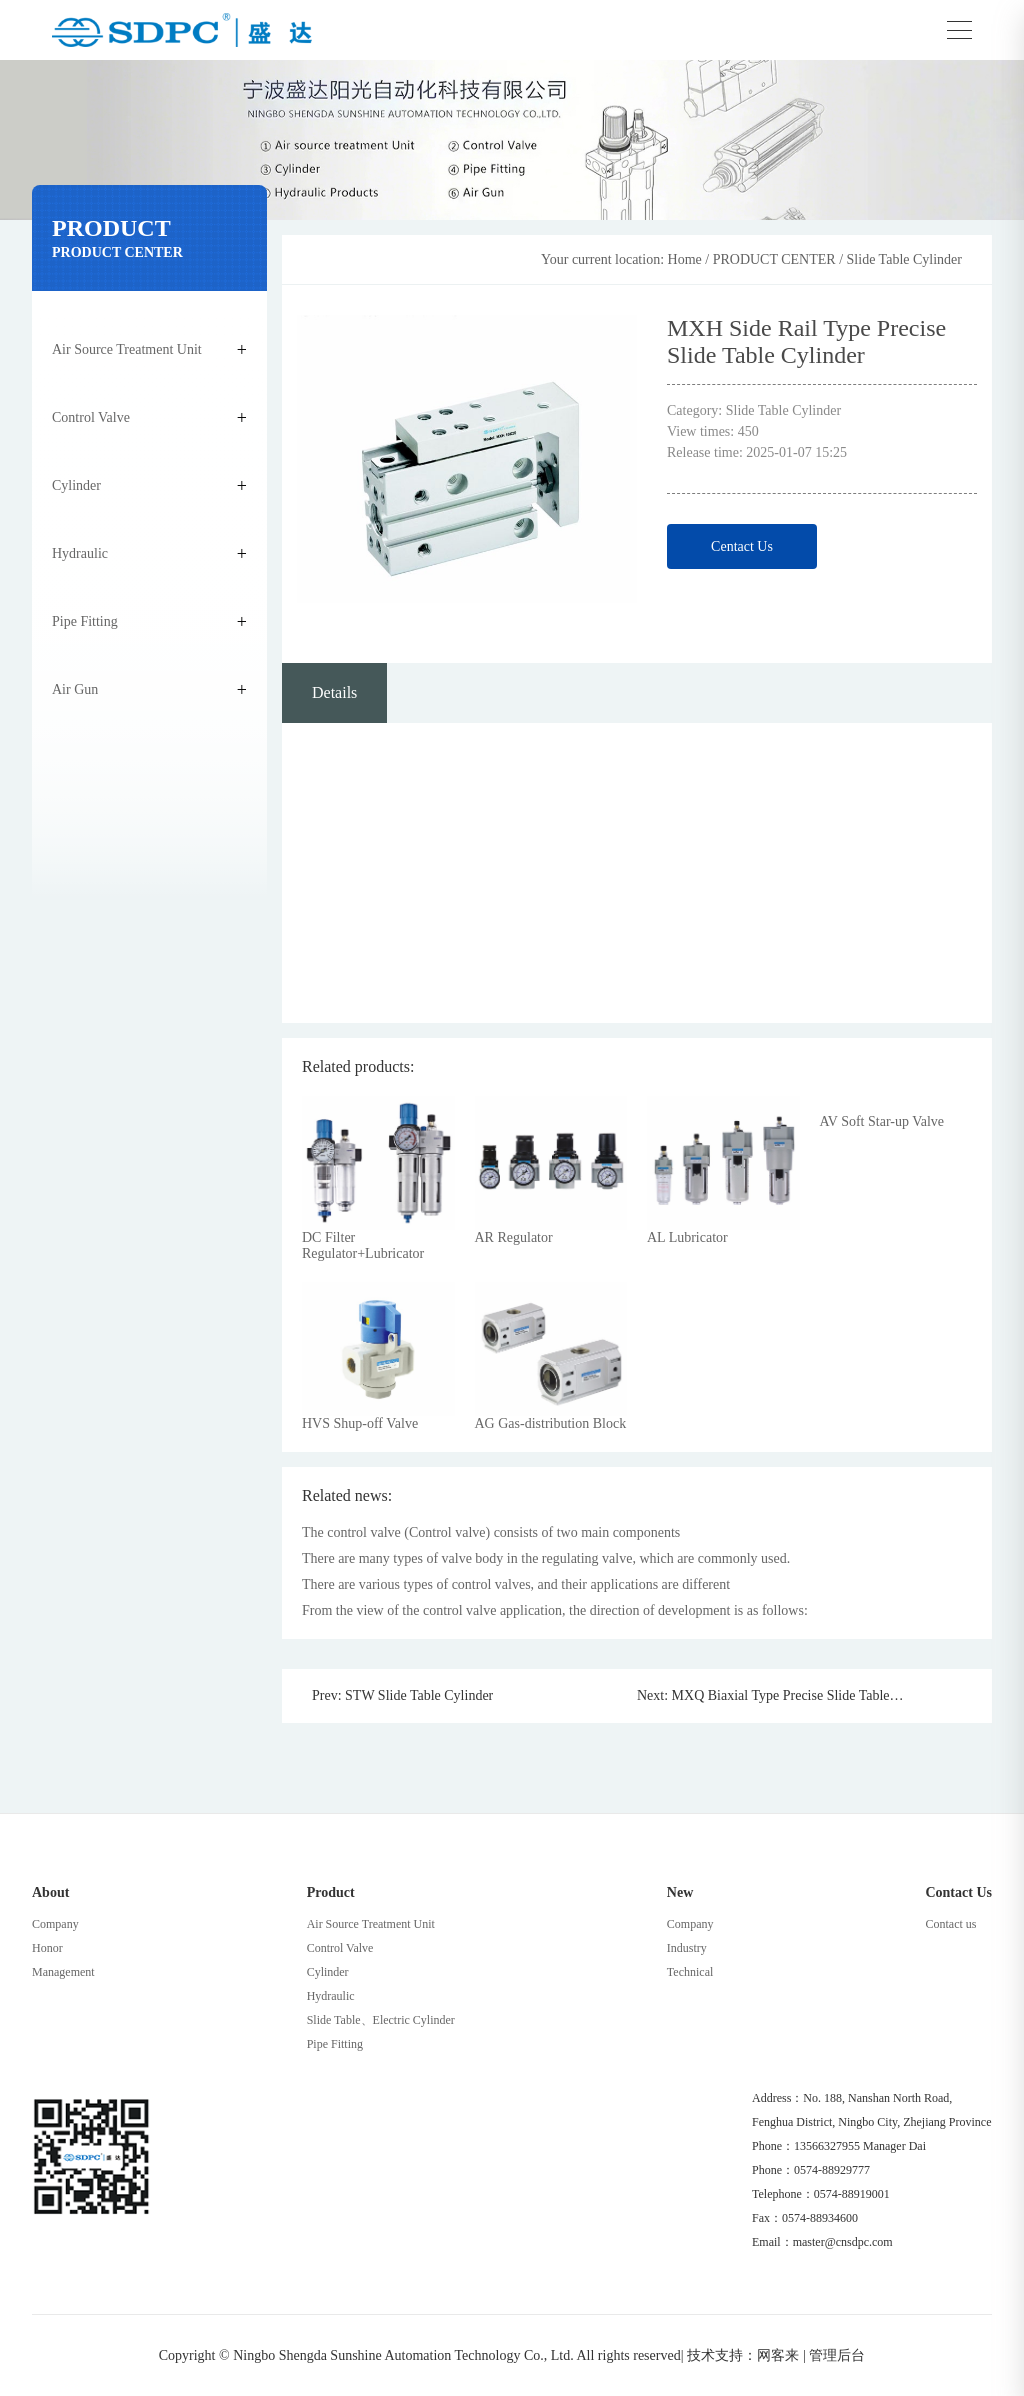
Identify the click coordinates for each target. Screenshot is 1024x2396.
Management (63, 1972)
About (50, 1892)
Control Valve (91, 417)
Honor (47, 1948)
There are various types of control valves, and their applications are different (516, 1584)
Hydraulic (80, 553)
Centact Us (742, 546)
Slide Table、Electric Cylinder (381, 2020)
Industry (687, 1948)
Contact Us (958, 1892)
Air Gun (75, 689)
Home (685, 259)
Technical (690, 1972)
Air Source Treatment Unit (127, 349)
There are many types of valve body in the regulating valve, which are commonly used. (546, 1558)
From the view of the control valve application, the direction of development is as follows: (555, 1610)
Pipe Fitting (85, 621)
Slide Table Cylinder (904, 259)
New (680, 1892)
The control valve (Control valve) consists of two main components (491, 1532)
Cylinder (76, 485)
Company (55, 1924)
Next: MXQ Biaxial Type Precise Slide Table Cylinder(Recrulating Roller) (763, 1696)
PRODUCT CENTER (774, 259)
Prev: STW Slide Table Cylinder (402, 1696)
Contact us (950, 1924)
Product (331, 1892)
